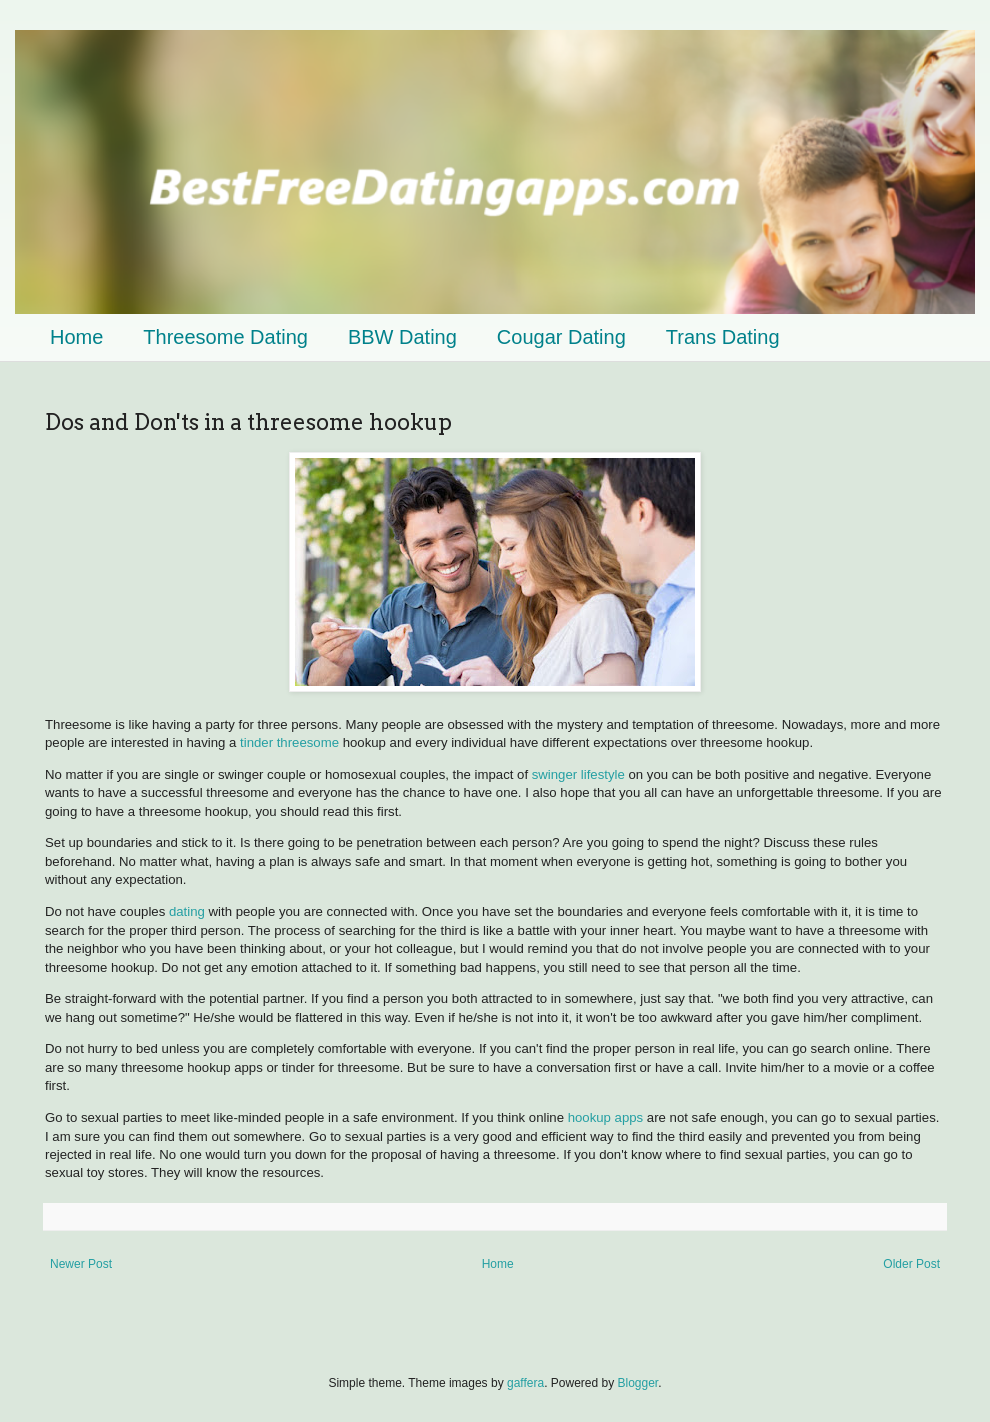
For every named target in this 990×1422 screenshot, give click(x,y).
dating (189, 911)
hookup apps (606, 1117)
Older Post (911, 1264)
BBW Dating (402, 337)
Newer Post (81, 1264)
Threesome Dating (225, 337)
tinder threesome (289, 742)
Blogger (638, 1383)
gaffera (525, 1383)
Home (76, 337)
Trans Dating (723, 337)
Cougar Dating (561, 337)
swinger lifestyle (578, 774)
